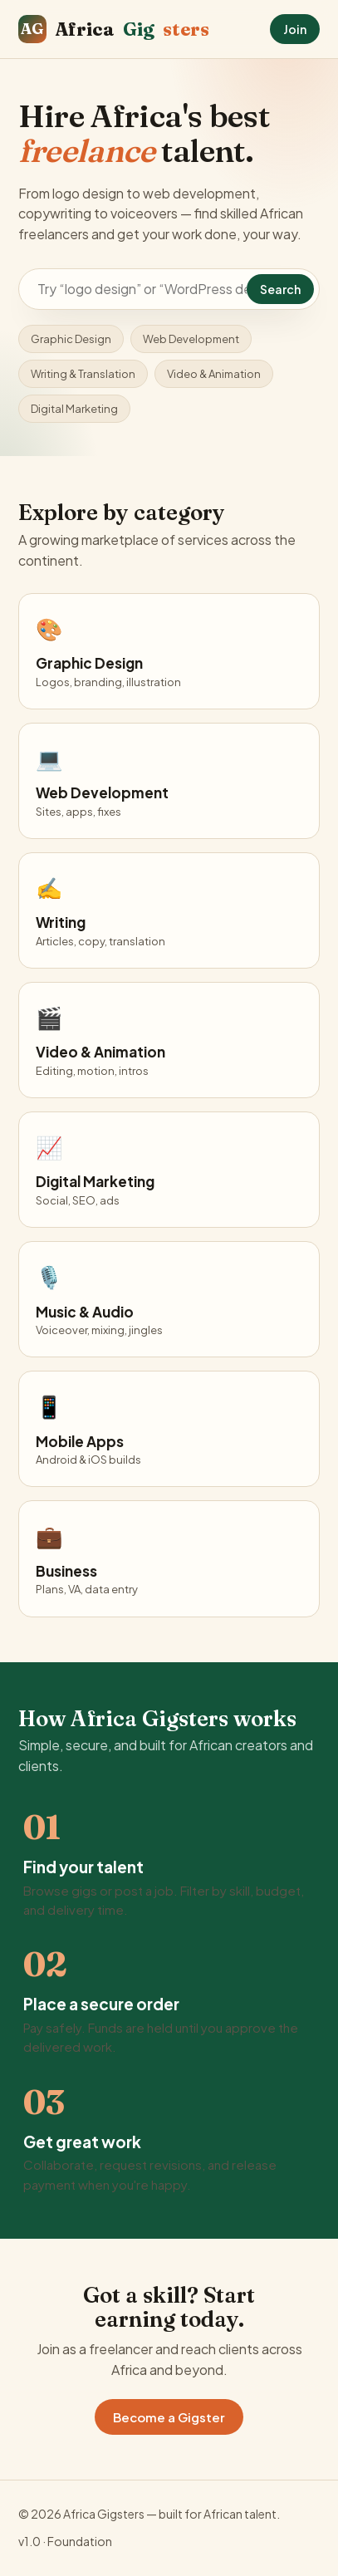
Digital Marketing (74, 408)
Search (280, 289)
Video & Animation (214, 373)
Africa (113, 29)
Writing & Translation (83, 373)
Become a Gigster (169, 2417)
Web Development (191, 339)
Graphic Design (71, 339)
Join (294, 29)
